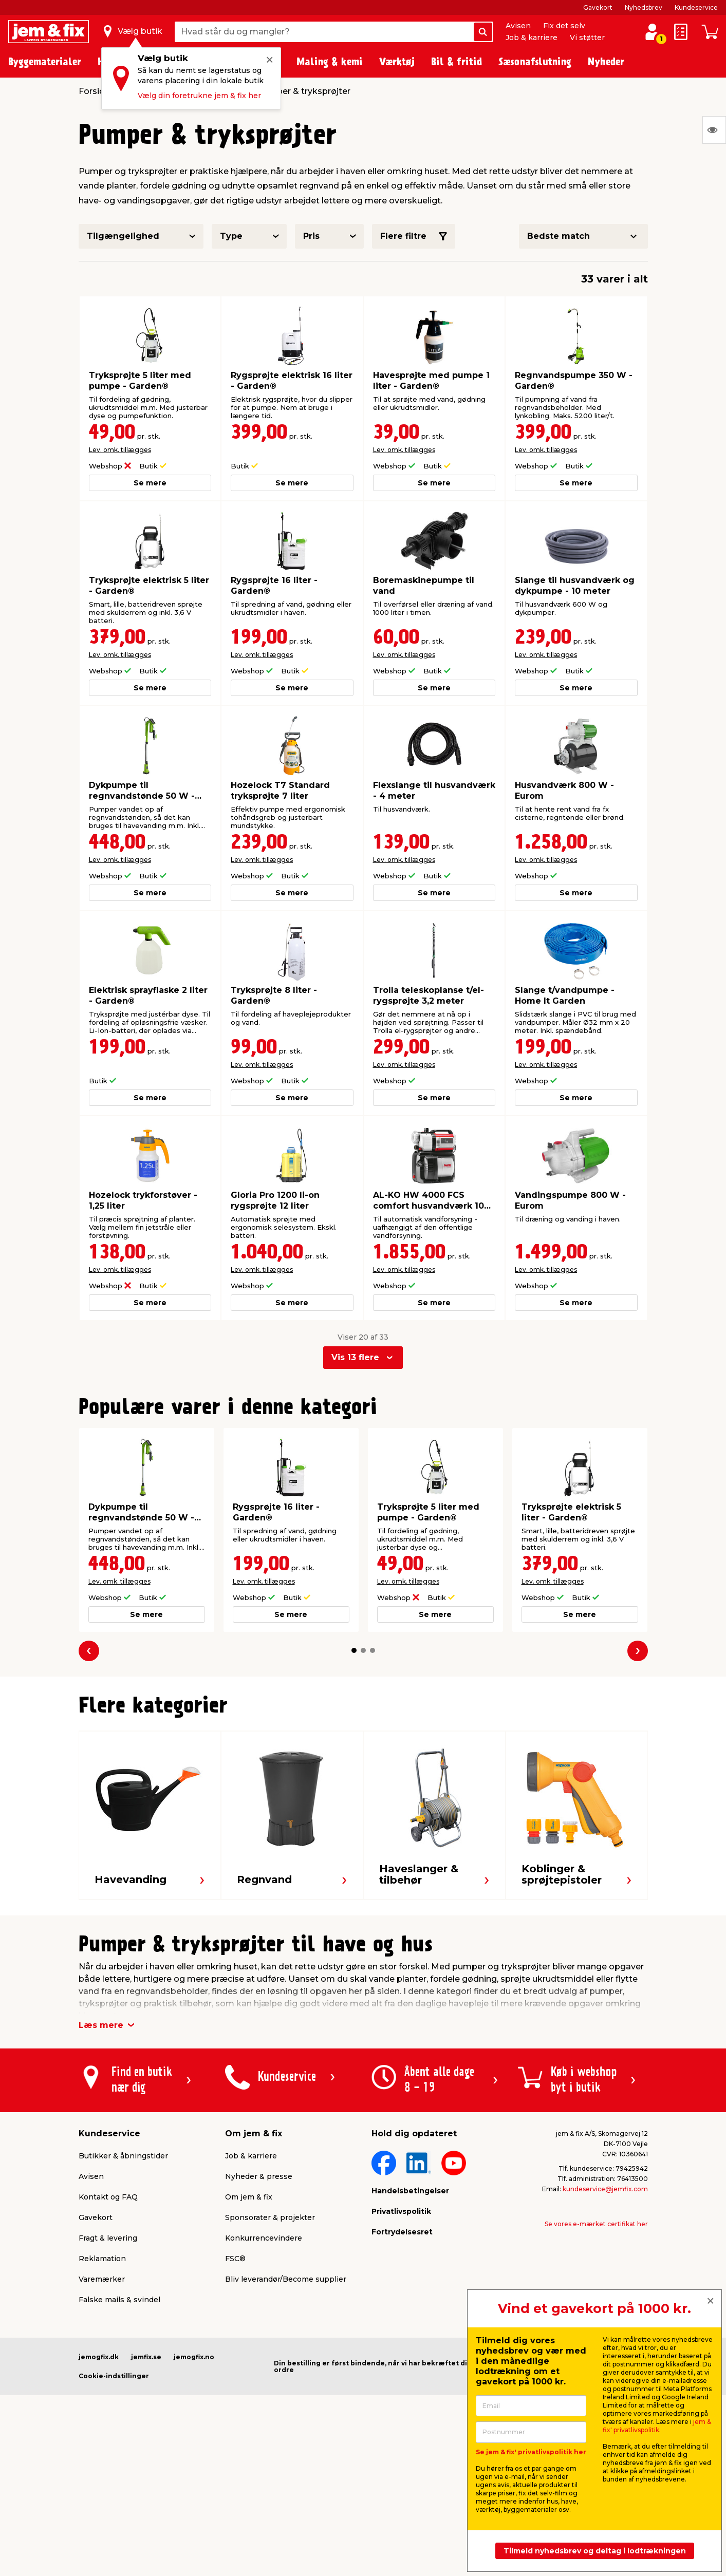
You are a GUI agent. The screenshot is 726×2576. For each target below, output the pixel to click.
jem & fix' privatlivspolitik (657, 2426)
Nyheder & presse (258, 2176)
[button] (354, 1650)
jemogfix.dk (99, 2357)
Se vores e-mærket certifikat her (596, 2224)
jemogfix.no (194, 2357)
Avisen (518, 25)
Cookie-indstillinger (114, 2376)
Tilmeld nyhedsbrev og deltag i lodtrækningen (595, 2550)
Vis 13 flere (355, 1357)
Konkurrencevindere (263, 2238)
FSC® (235, 2258)
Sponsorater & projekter (270, 2217)
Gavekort (597, 7)
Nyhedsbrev (643, 7)
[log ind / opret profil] (652, 32)
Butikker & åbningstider (123, 2155)
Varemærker (102, 2279)
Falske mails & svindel (119, 2299)
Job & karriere (531, 37)
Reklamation (102, 2258)
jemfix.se (146, 2357)
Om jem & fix (248, 2197)
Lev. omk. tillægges (120, 449)
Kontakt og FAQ (108, 2197)
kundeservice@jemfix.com (605, 2189)
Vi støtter (587, 37)
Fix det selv (564, 25)
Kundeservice (696, 7)
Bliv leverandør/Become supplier (285, 2279)
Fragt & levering (108, 2238)
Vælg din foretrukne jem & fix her (199, 95)
